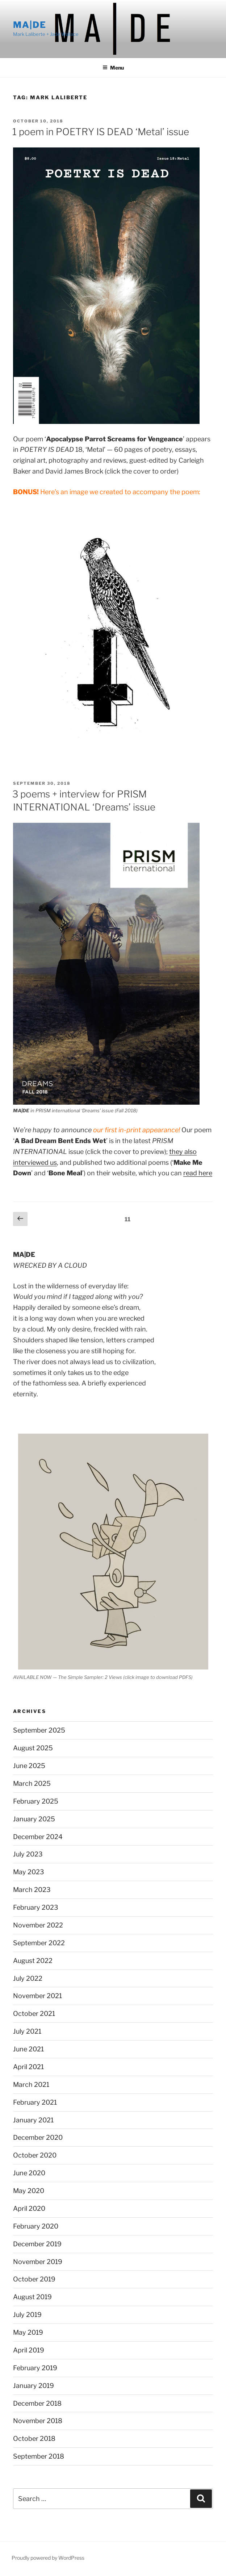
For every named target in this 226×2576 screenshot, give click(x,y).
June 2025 (29, 1766)
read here (197, 1173)
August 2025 (33, 1748)
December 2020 (38, 2137)
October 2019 (34, 2279)
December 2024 (38, 1837)
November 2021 (37, 1996)
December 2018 (37, 2403)
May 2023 (28, 1872)
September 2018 (38, 2456)
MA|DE (29, 25)
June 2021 (28, 2049)
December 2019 (37, 2244)
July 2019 (27, 2314)
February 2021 (35, 2102)
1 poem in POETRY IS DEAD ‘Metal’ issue (100, 131)
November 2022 (38, 1925)
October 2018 (34, 2438)
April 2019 (28, 2350)
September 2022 (39, 1943)
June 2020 (29, 2173)
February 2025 (35, 1801)
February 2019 (35, 2368)
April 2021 (28, 2067)
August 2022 (33, 1960)
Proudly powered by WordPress (48, 2558)
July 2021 (27, 2031)
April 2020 (29, 2208)
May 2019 (28, 2332)
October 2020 (34, 2155)
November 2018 (37, 2421)
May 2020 (28, 2190)
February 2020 (35, 2226)
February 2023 (35, 1907)
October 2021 (34, 2013)
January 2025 (34, 1819)
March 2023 (32, 1889)
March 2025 (32, 1783)
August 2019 (32, 2297)
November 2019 (37, 2262)
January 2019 (33, 2385)
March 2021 (31, 2084)
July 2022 (27, 1978)
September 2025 (39, 1730)
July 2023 (28, 1854)
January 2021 (33, 2120)
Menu (113, 67)
